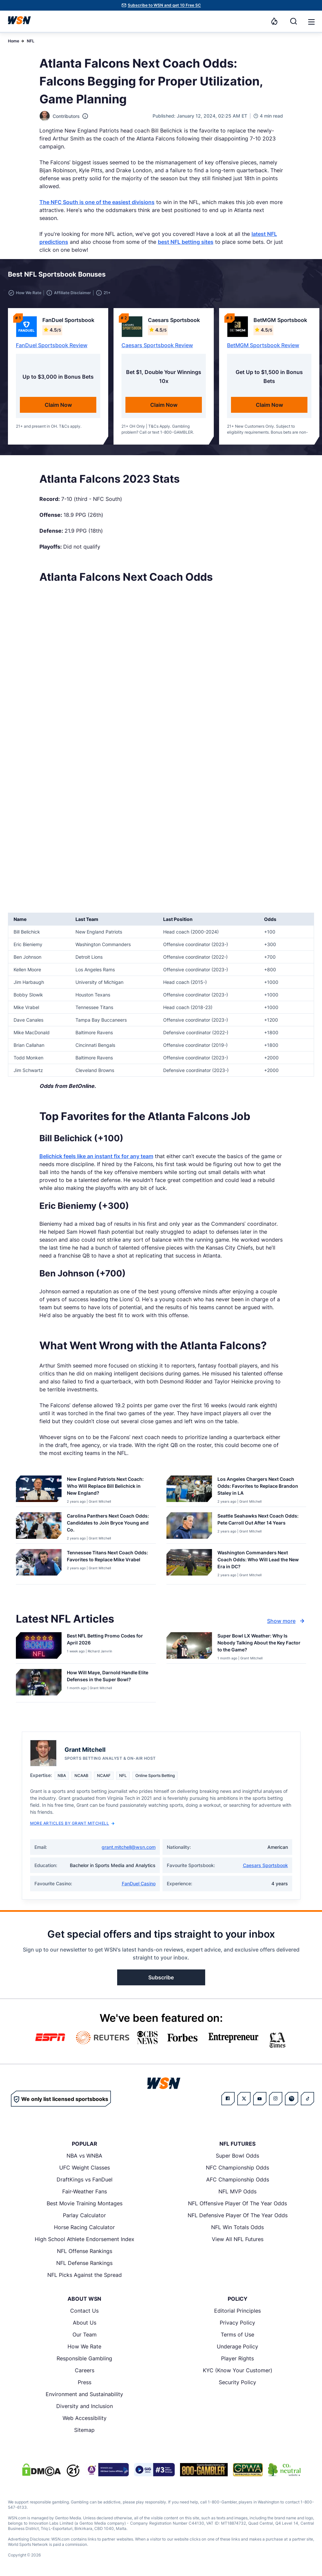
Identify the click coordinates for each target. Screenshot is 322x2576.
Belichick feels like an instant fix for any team (96, 1156)
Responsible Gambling (84, 2358)
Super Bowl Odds (237, 2155)
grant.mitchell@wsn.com (129, 1847)
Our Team (84, 2334)
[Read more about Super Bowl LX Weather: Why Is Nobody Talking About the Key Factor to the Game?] (259, 1644)
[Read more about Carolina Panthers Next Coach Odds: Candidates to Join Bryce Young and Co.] (109, 1524)
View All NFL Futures (237, 2239)
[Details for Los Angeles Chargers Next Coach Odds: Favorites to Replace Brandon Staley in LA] (189, 1490)
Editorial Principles (237, 2310)
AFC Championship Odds (237, 2179)
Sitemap (84, 2430)
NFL (30, 40)
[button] (311, 22)
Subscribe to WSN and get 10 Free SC (164, 5)
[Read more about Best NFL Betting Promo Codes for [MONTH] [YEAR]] (109, 1640)
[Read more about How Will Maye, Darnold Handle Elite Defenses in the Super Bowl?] (109, 1677)
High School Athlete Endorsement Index (84, 2239)
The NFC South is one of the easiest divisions (97, 202)
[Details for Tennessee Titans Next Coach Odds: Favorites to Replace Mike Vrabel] (39, 1565)
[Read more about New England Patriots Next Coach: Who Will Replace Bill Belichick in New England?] (109, 1487)
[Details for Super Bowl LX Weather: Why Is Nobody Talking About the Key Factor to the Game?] (189, 1646)
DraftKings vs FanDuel (85, 2179)
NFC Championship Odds (237, 2167)
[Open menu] (310, 21)
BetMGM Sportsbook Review (263, 345)
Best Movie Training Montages (84, 2203)
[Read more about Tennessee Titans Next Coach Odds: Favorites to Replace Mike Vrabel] (109, 1557)
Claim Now (58, 405)
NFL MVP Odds (237, 2191)
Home (13, 40)
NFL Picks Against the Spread (84, 2275)
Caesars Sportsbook (265, 1865)
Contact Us (84, 2310)
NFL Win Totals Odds (237, 2227)
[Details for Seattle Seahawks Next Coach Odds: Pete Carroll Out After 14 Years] (189, 1526)
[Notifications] (274, 21)
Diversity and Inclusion (84, 2406)
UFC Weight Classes (84, 2167)
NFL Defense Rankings (84, 2263)
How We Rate (84, 2346)
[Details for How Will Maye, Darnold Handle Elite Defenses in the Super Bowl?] (39, 1684)
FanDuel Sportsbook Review (51, 345)
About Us (84, 2322)
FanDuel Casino (139, 1883)
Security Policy (237, 2382)
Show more (286, 1621)
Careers (84, 2370)
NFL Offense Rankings (84, 2251)
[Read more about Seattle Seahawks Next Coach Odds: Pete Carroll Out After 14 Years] (259, 1520)
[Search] (294, 21)
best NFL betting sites (185, 242)
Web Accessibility (85, 2418)
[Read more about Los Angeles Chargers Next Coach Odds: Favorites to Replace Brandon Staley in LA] (259, 1487)
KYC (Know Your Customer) (237, 2370)
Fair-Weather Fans (84, 2191)
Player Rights (237, 2358)
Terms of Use (237, 2334)
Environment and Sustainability (84, 2394)
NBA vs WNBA (84, 2155)
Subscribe (161, 1977)
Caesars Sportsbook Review (157, 345)
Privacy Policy (237, 2322)
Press (84, 2382)
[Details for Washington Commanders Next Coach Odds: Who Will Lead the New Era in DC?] (189, 1565)
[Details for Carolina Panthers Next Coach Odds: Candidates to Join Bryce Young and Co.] (39, 1526)
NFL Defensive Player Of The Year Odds (238, 2215)
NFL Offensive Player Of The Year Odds (237, 2203)
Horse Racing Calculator (84, 2227)
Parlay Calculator (84, 2215)
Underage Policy (237, 2346)
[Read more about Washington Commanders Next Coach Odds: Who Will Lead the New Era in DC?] (259, 1561)
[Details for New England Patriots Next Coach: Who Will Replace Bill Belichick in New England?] (39, 1490)
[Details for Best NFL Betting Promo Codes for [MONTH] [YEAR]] (39, 1646)
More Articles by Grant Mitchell (72, 1823)
